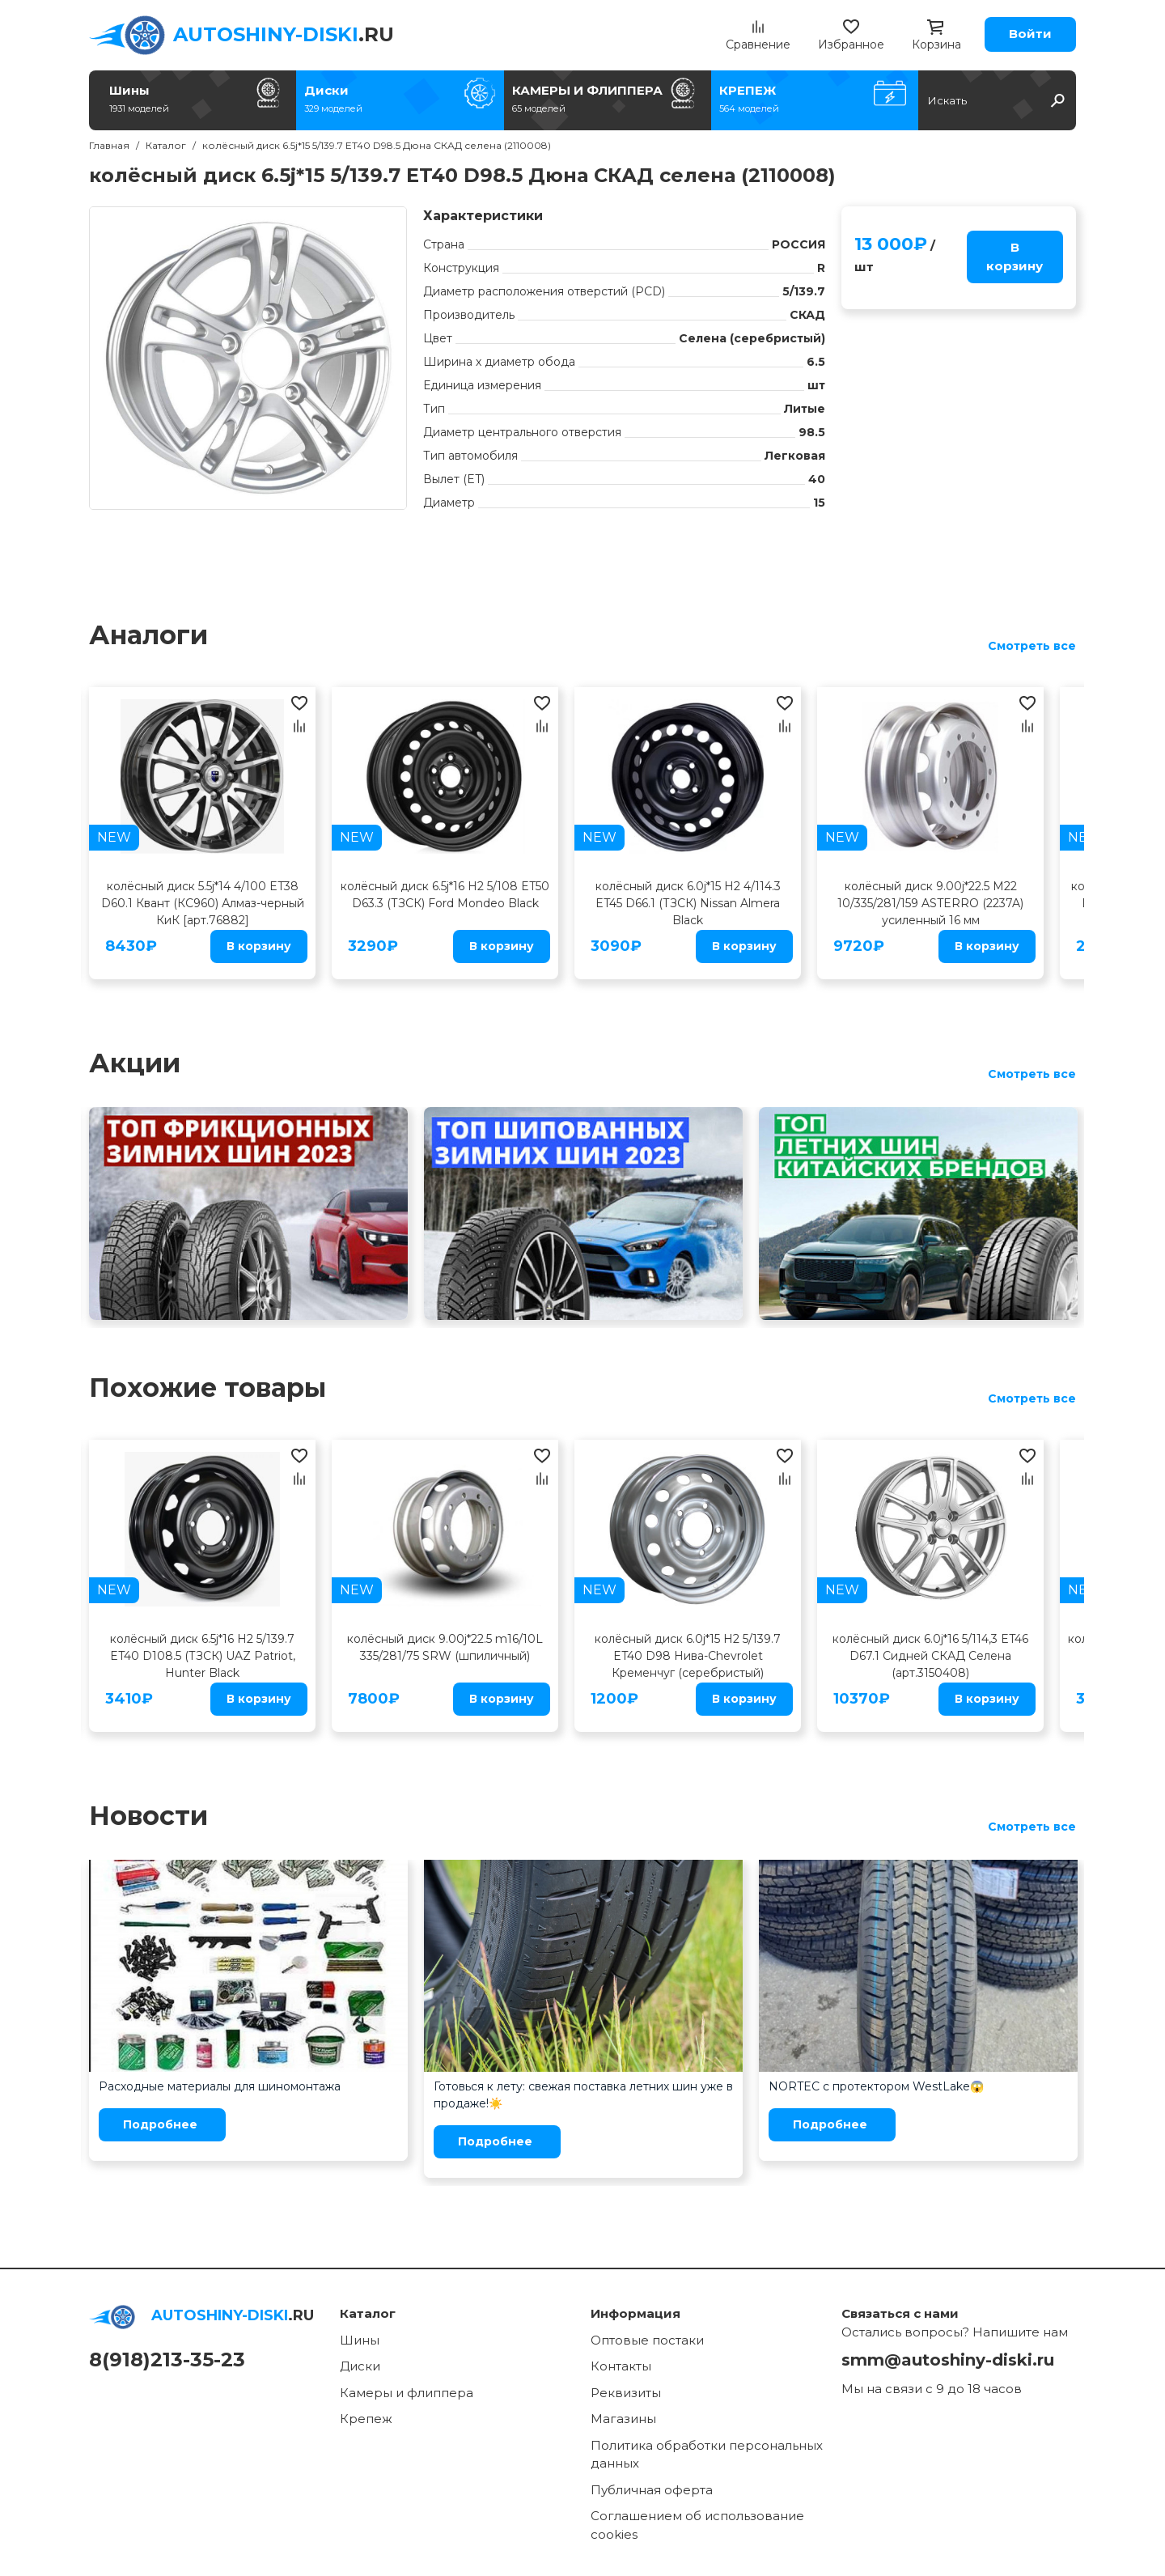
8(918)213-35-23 (167, 2359)
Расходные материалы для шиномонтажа (220, 2086)
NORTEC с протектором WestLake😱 (876, 2086)
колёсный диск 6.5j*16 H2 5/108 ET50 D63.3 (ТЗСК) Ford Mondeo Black (445, 894)
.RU (283, 34)
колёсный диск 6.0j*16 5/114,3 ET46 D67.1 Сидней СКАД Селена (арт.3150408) (930, 1656)
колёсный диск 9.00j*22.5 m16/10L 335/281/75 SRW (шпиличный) (445, 1647)
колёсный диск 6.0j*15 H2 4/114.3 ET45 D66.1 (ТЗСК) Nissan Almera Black (688, 903)
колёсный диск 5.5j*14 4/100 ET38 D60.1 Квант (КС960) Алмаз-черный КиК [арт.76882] (202, 903)
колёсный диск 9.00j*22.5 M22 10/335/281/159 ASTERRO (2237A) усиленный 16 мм (930, 903)
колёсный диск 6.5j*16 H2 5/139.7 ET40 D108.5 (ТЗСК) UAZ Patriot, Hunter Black (202, 1656)
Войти (1030, 33)
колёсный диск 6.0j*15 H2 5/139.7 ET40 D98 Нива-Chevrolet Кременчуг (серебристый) (688, 1656)
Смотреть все (1032, 646)
